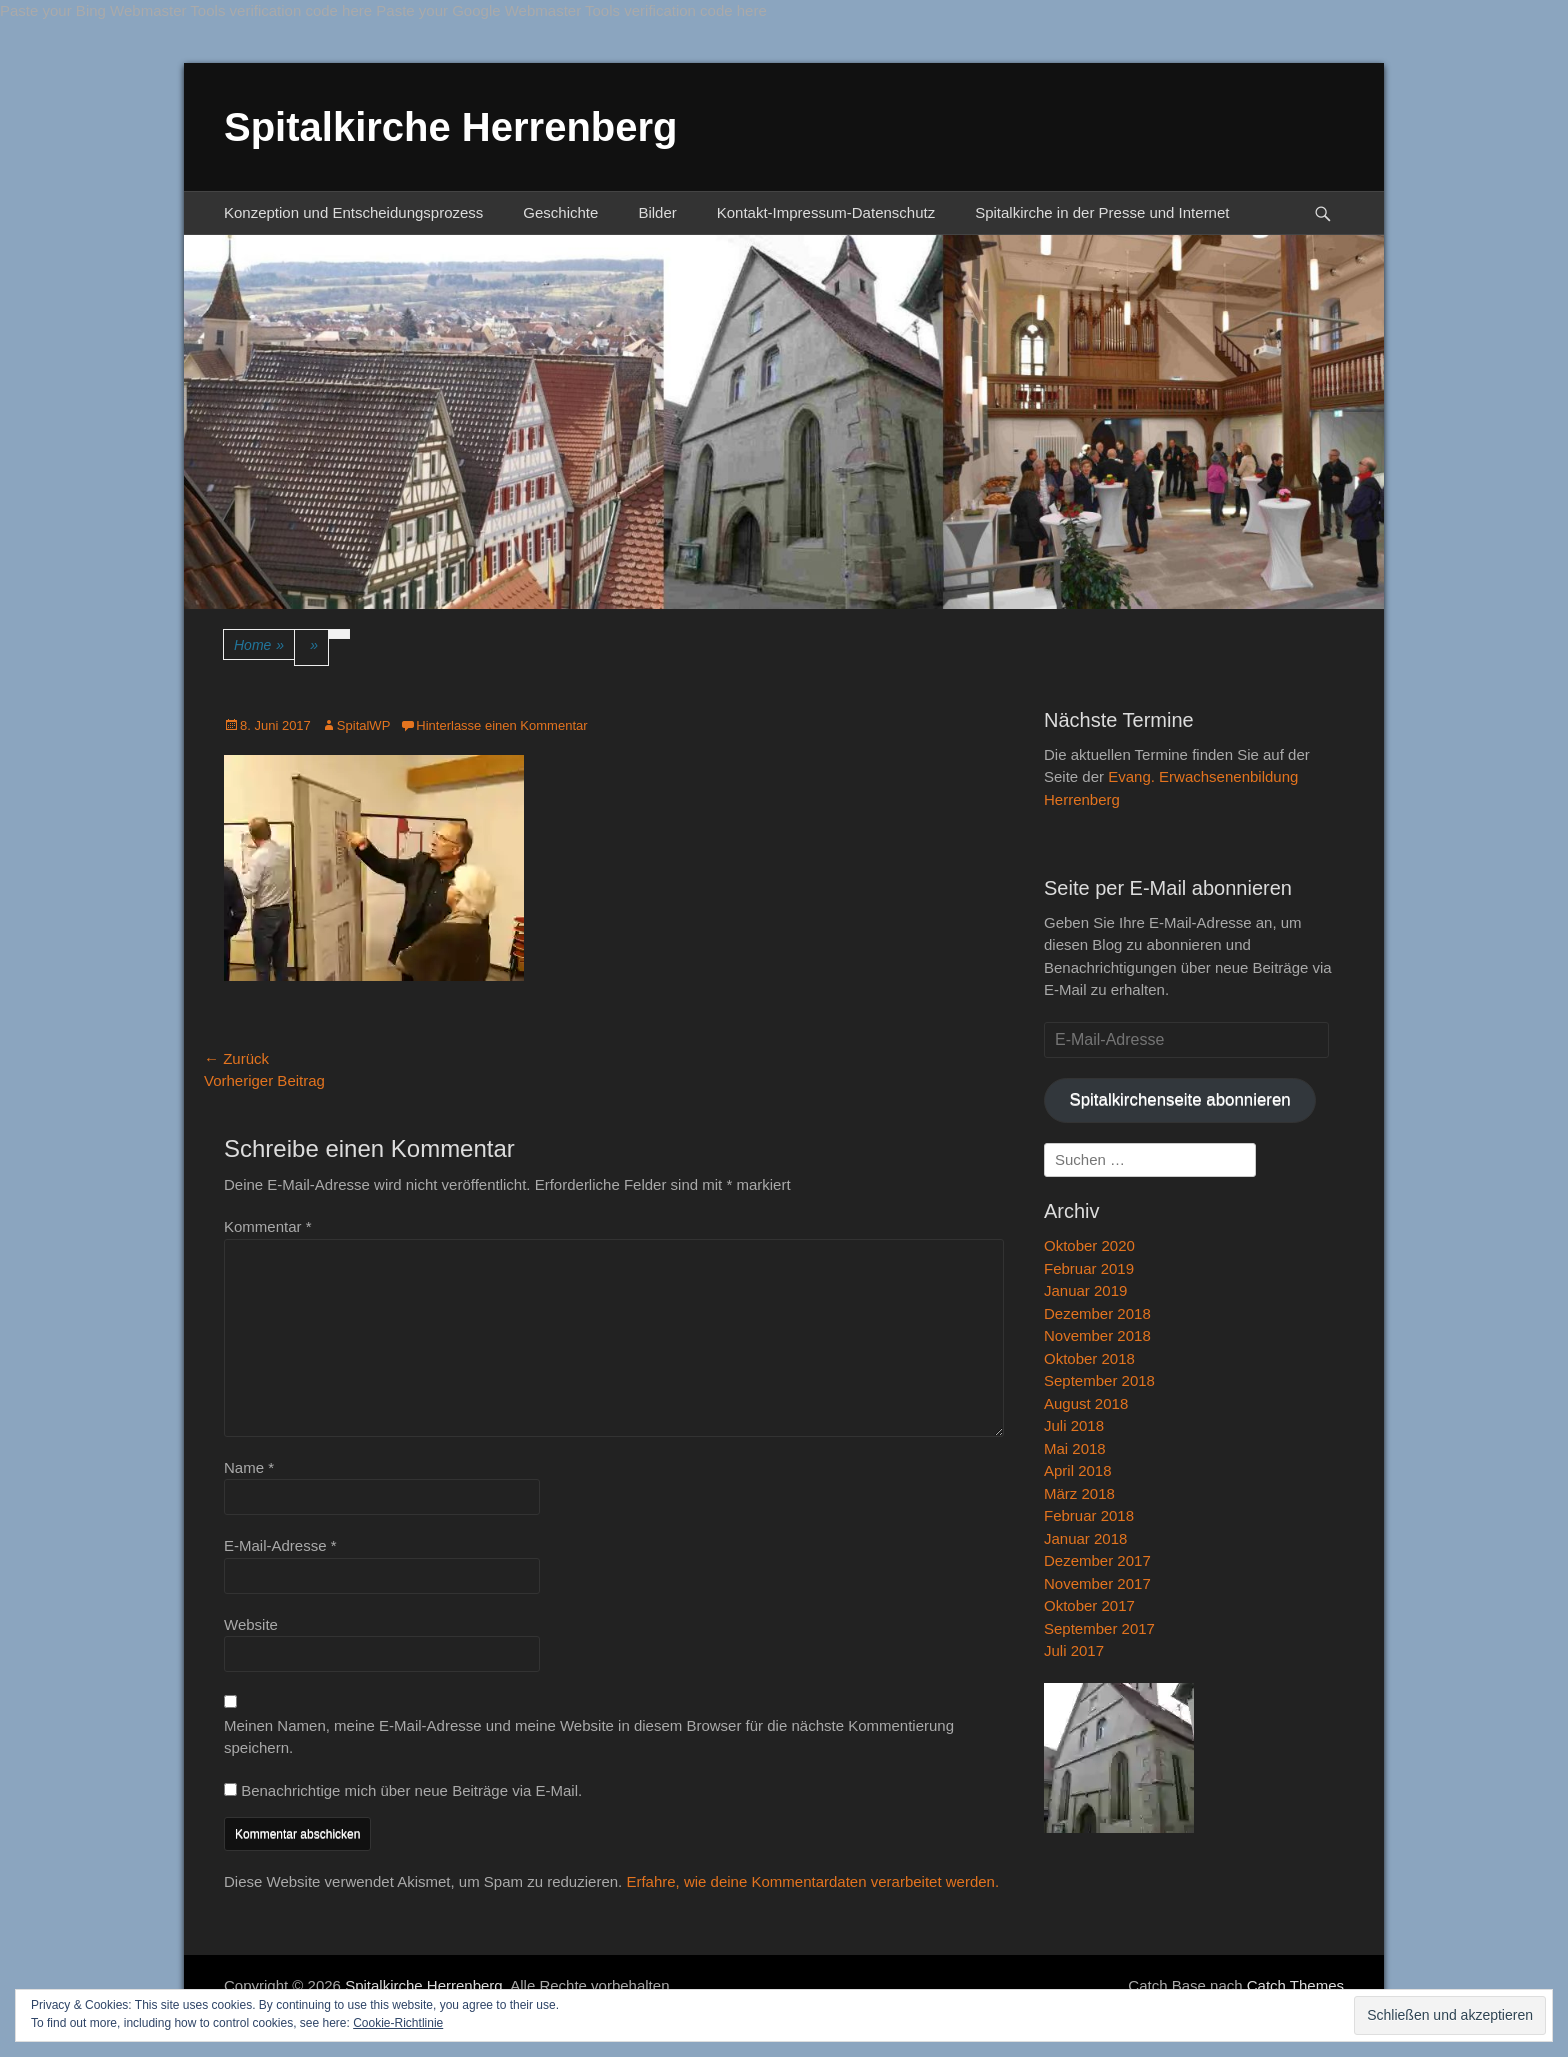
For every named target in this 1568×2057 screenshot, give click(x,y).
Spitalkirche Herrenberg (451, 127)
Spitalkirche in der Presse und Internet (1102, 212)
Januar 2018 (1085, 1538)
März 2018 (1079, 1493)
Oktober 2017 (1089, 1605)
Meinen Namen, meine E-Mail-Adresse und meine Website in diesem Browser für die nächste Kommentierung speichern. (589, 1737)
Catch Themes (1295, 1985)
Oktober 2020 (1089, 1245)
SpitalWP (363, 725)
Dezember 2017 (1097, 1560)
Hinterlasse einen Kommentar (501, 725)
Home (259, 645)
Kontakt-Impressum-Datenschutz (826, 212)
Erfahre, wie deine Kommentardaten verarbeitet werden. (812, 1881)
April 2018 (1078, 1470)
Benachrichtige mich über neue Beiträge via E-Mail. (411, 1790)
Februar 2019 (1089, 1268)
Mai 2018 (1075, 1448)
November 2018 (1097, 1335)
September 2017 (1099, 1628)
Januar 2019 (1085, 1290)
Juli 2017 (1074, 1650)
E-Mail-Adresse (280, 1545)
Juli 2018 (1074, 1425)
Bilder (657, 212)
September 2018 (1099, 1380)
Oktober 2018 (1089, 1358)
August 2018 (1086, 1403)
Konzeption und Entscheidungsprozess (353, 212)
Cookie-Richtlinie (398, 2023)
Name (249, 1467)
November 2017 (1097, 1583)
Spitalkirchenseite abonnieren (1179, 1099)
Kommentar (268, 1226)
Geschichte (560, 212)
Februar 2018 (1089, 1515)
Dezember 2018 (1097, 1313)
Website (251, 1624)
